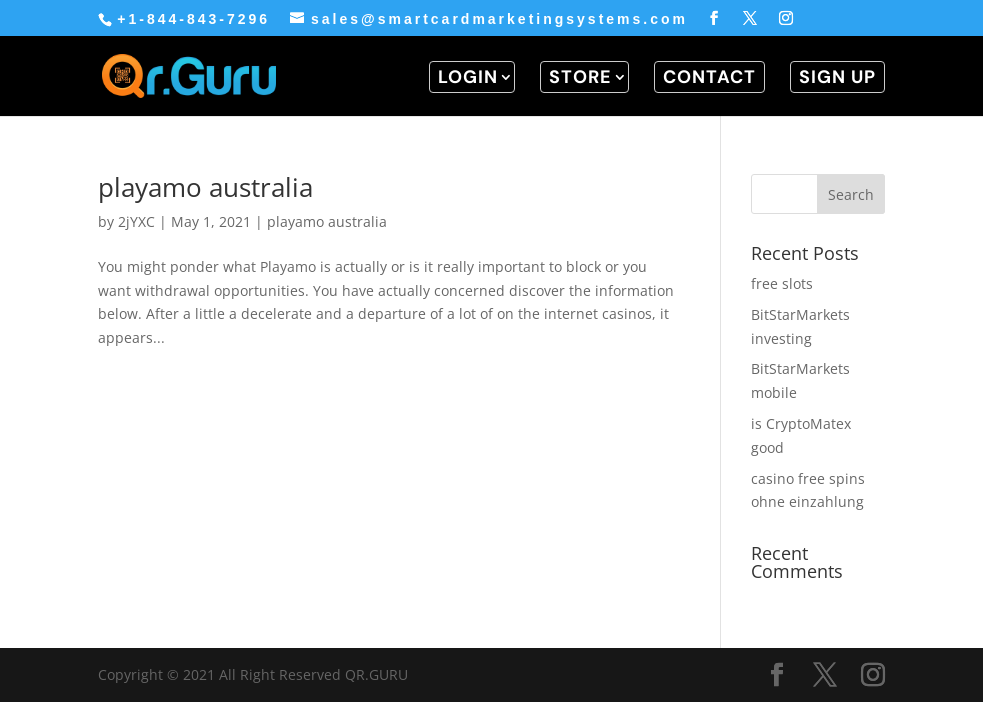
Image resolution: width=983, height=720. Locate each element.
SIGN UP (837, 77)
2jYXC (136, 221)
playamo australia (205, 187)
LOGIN (468, 77)
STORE (580, 77)
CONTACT (709, 77)
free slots (782, 283)
